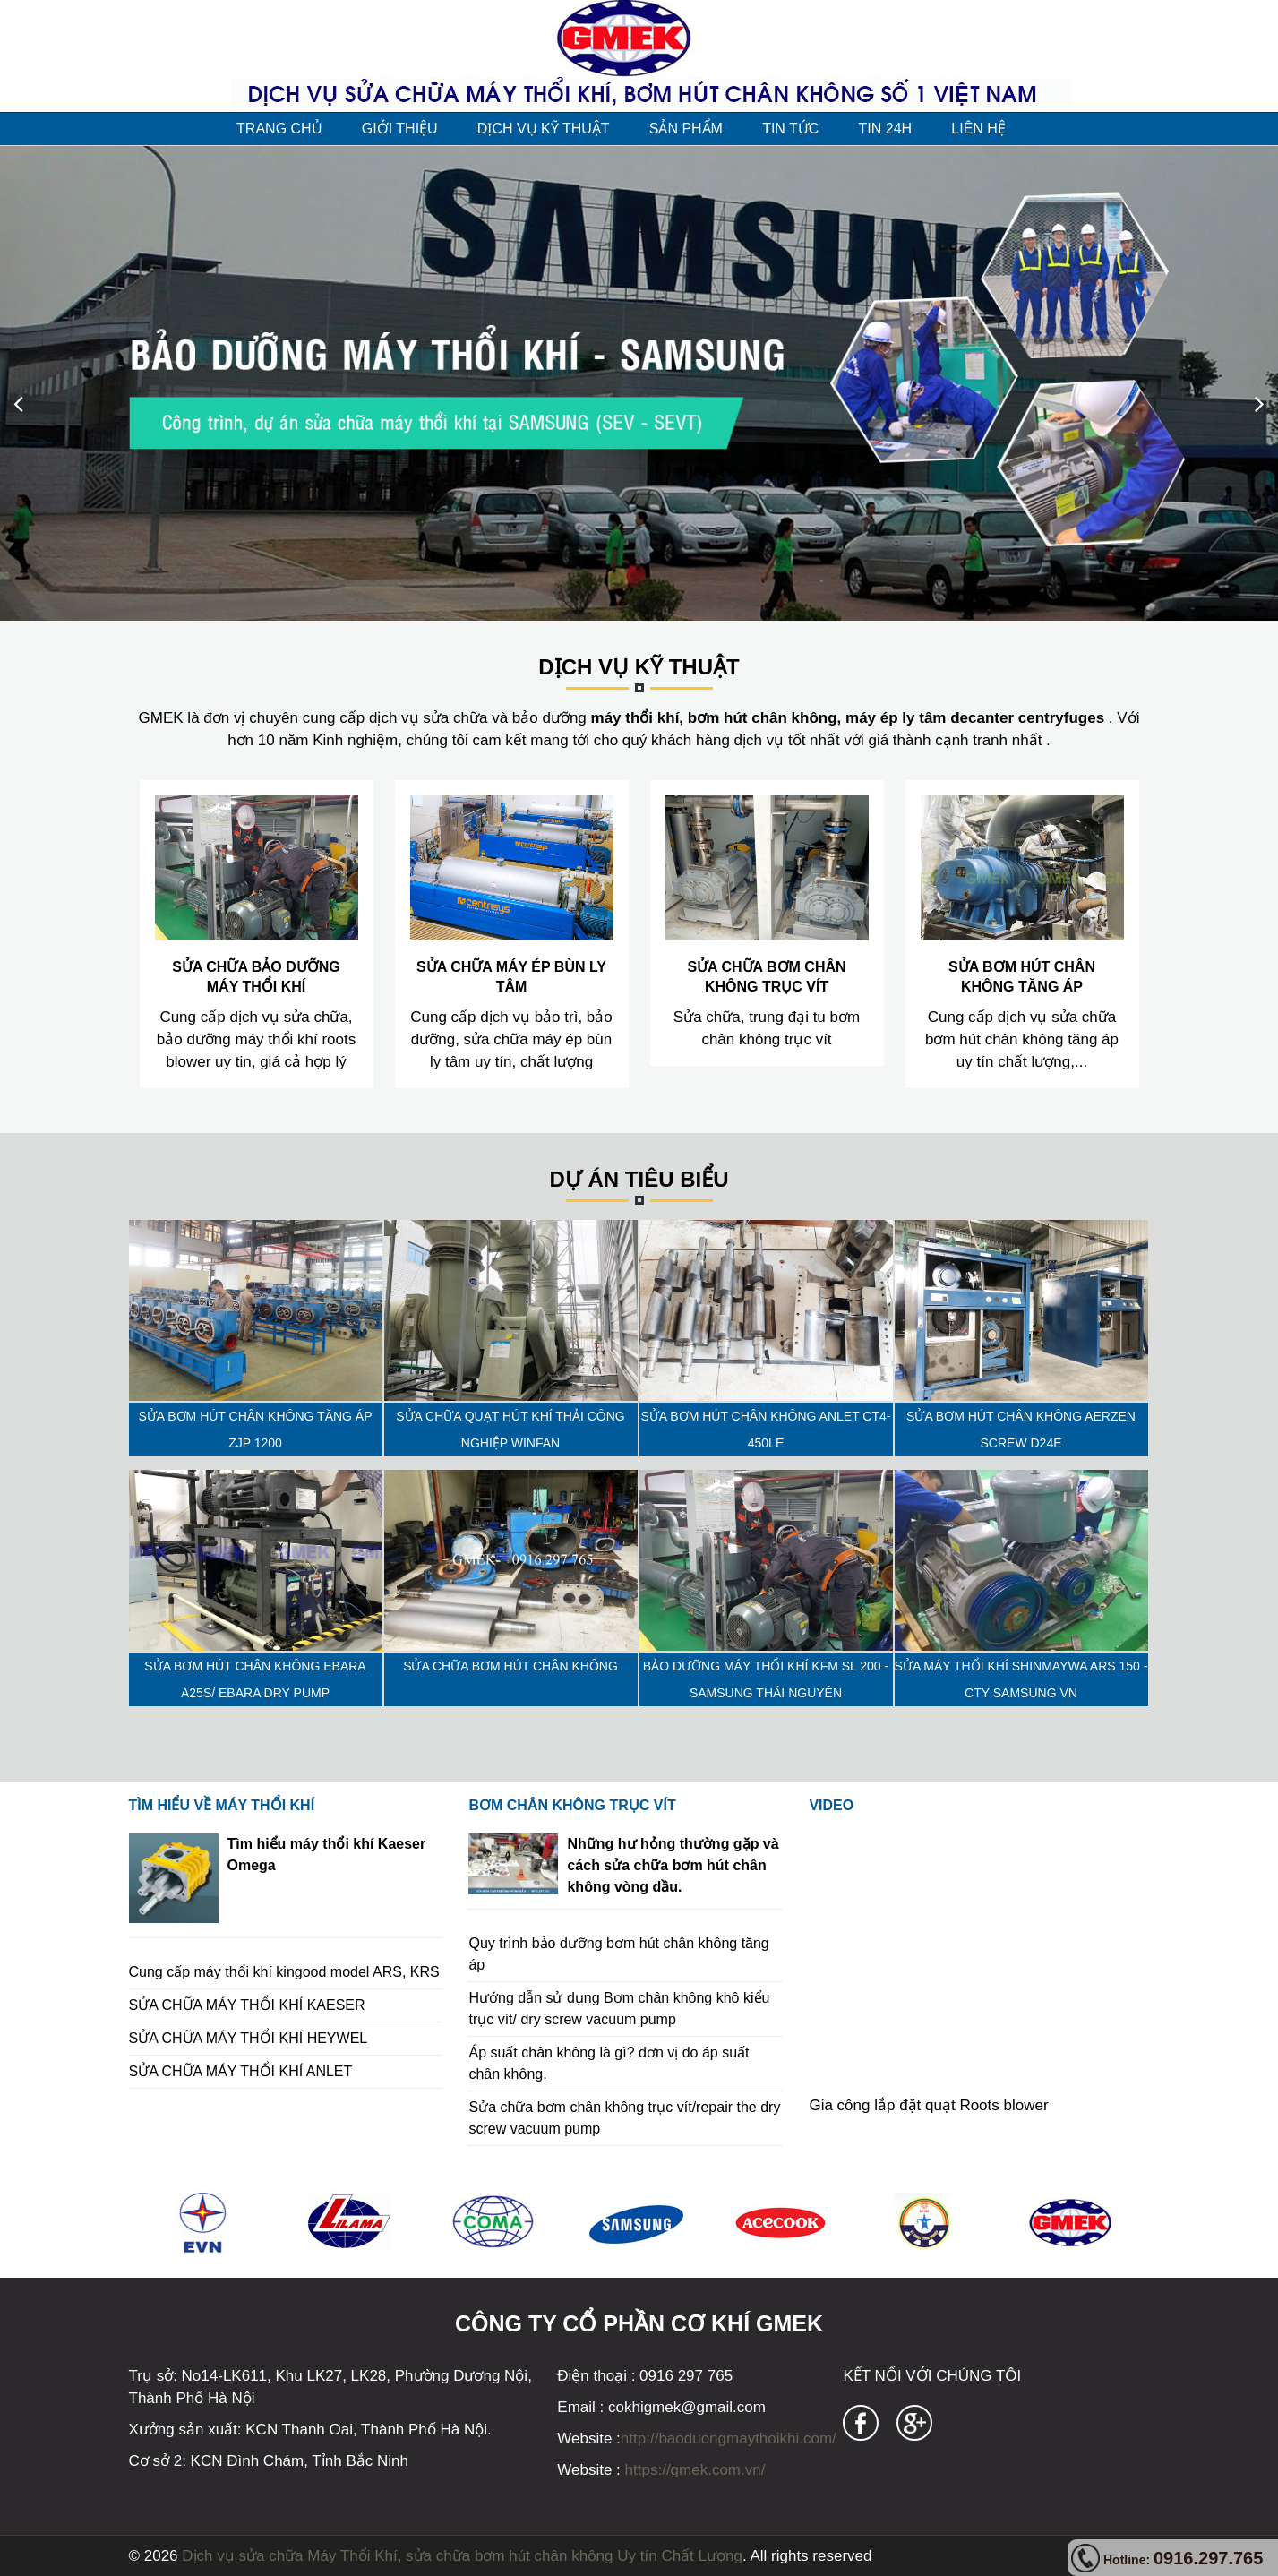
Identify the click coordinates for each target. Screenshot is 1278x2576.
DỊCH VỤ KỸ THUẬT (543, 128)
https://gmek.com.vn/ (693, 2469)
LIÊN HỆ (978, 128)
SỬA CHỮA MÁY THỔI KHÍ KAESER (247, 2005)
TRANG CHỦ (279, 128)
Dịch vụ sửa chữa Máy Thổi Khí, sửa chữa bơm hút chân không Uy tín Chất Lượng (462, 2555)
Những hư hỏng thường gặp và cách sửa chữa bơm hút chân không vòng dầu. (672, 1865)
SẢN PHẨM (686, 128)
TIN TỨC (790, 128)
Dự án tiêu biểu (639, 1179)
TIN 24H (886, 128)
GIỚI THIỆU (400, 128)
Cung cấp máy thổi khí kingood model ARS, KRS (284, 1971)
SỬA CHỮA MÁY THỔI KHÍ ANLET (241, 2071)
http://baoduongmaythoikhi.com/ (728, 2438)
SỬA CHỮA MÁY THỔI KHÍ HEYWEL (248, 2038)
